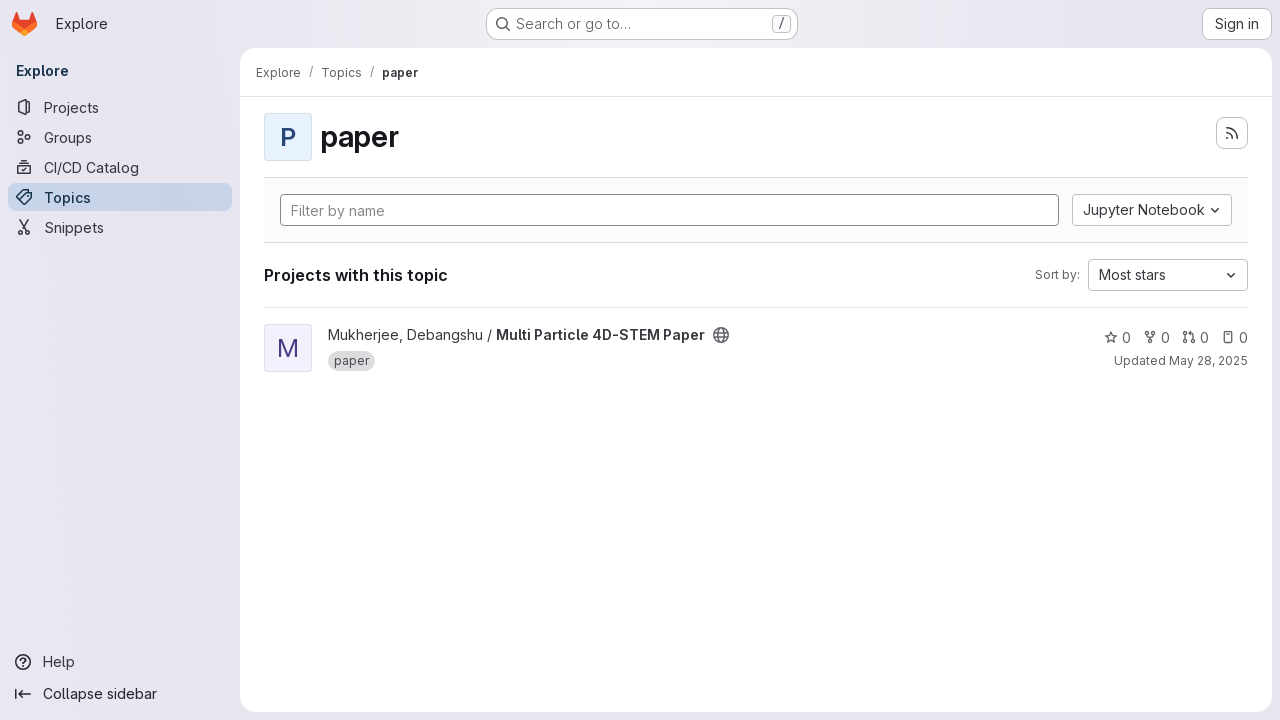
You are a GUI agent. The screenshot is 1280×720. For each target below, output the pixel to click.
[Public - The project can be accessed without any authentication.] (721, 335)
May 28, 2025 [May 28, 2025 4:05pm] (1208, 360)
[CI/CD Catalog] (120, 167)
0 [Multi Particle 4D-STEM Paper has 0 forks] (1156, 337)
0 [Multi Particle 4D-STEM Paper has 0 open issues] (1234, 337)
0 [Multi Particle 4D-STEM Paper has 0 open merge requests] (1195, 337)
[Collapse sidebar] (120, 694)
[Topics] (120, 197)
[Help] (120, 662)
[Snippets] (120, 227)
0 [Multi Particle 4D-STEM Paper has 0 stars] (1117, 337)
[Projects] (120, 107)
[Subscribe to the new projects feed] (1232, 133)
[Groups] (120, 137)
